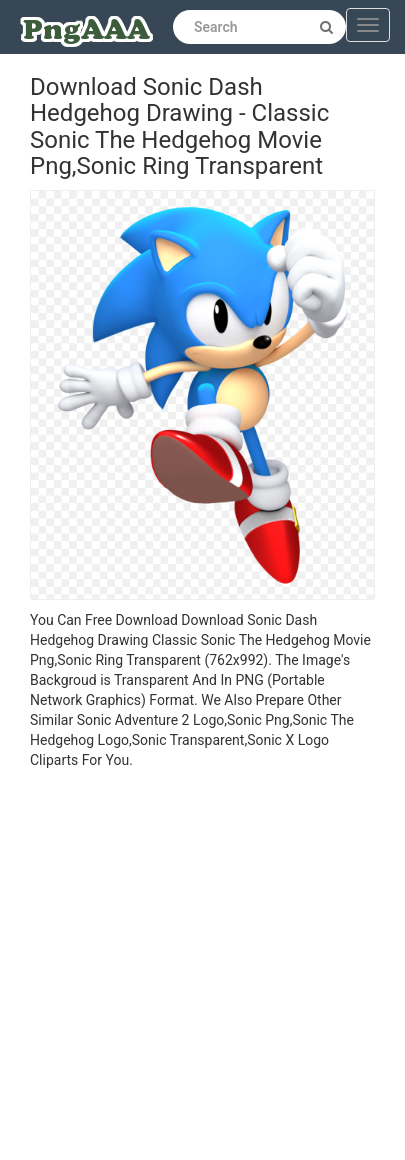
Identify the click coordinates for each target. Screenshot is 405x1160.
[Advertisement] (187, 967)
